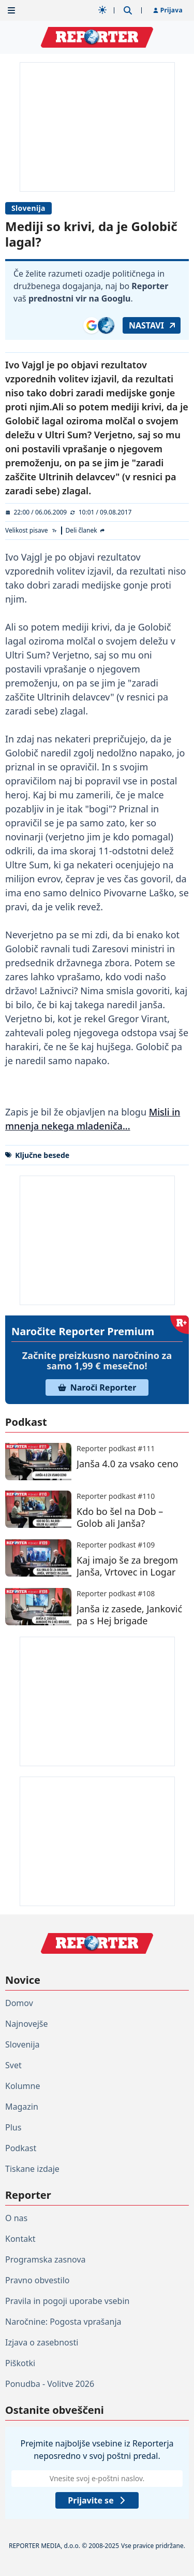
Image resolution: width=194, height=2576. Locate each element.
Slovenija (28, 208)
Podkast (20, 2148)
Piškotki (20, 2363)
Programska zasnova (45, 2259)
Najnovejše (26, 2023)
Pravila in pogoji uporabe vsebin (67, 2301)
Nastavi (152, 325)
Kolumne (22, 2086)
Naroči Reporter (97, 1387)
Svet (13, 2065)
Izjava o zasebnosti (41, 2342)
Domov (19, 2003)
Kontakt (20, 2238)
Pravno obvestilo (37, 2280)
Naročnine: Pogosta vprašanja (63, 2321)
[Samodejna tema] (102, 10)
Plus (13, 2127)
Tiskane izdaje (32, 2168)
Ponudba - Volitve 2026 (49, 2383)
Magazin (21, 2106)
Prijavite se (97, 2500)
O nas (16, 2218)
